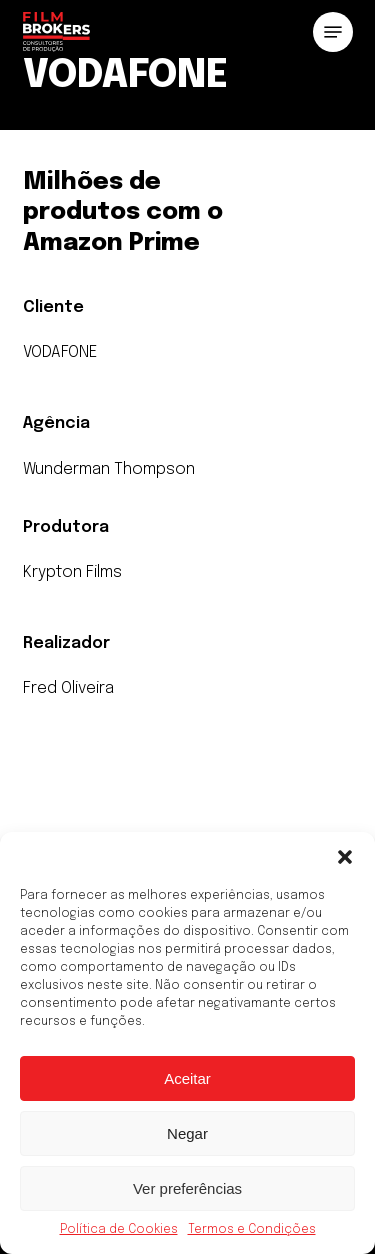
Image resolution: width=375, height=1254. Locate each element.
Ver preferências (187, 1188)
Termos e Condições (252, 1230)
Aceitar (187, 1078)
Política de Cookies (119, 1230)
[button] (345, 857)
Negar (187, 1133)
